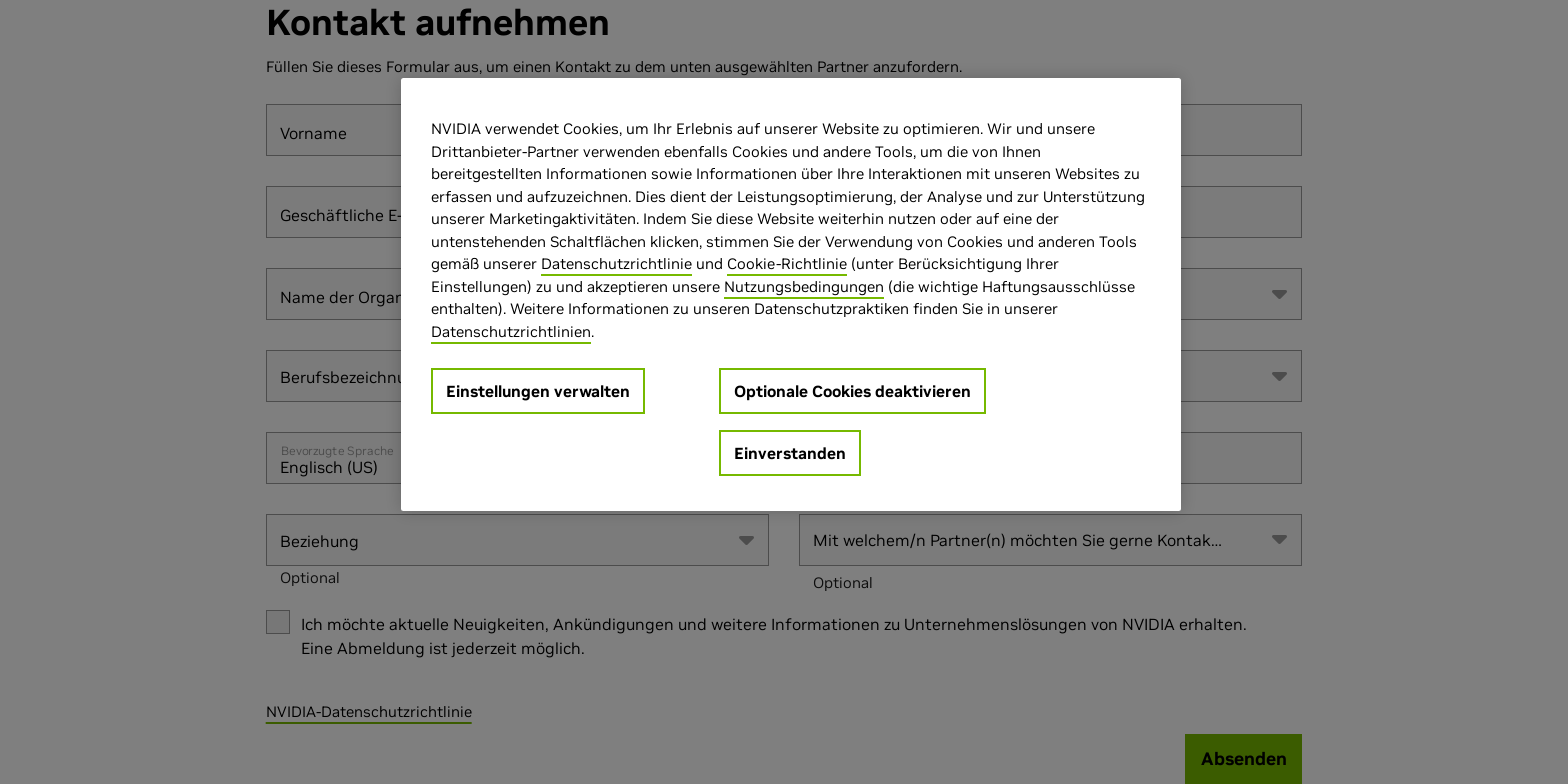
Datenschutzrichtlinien (511, 331)
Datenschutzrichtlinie (616, 263)
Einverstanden (790, 453)
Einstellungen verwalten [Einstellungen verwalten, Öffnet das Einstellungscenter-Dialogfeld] (538, 391)
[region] (791, 294)
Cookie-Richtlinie (787, 263)
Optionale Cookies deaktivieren (852, 391)
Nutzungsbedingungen (804, 286)
